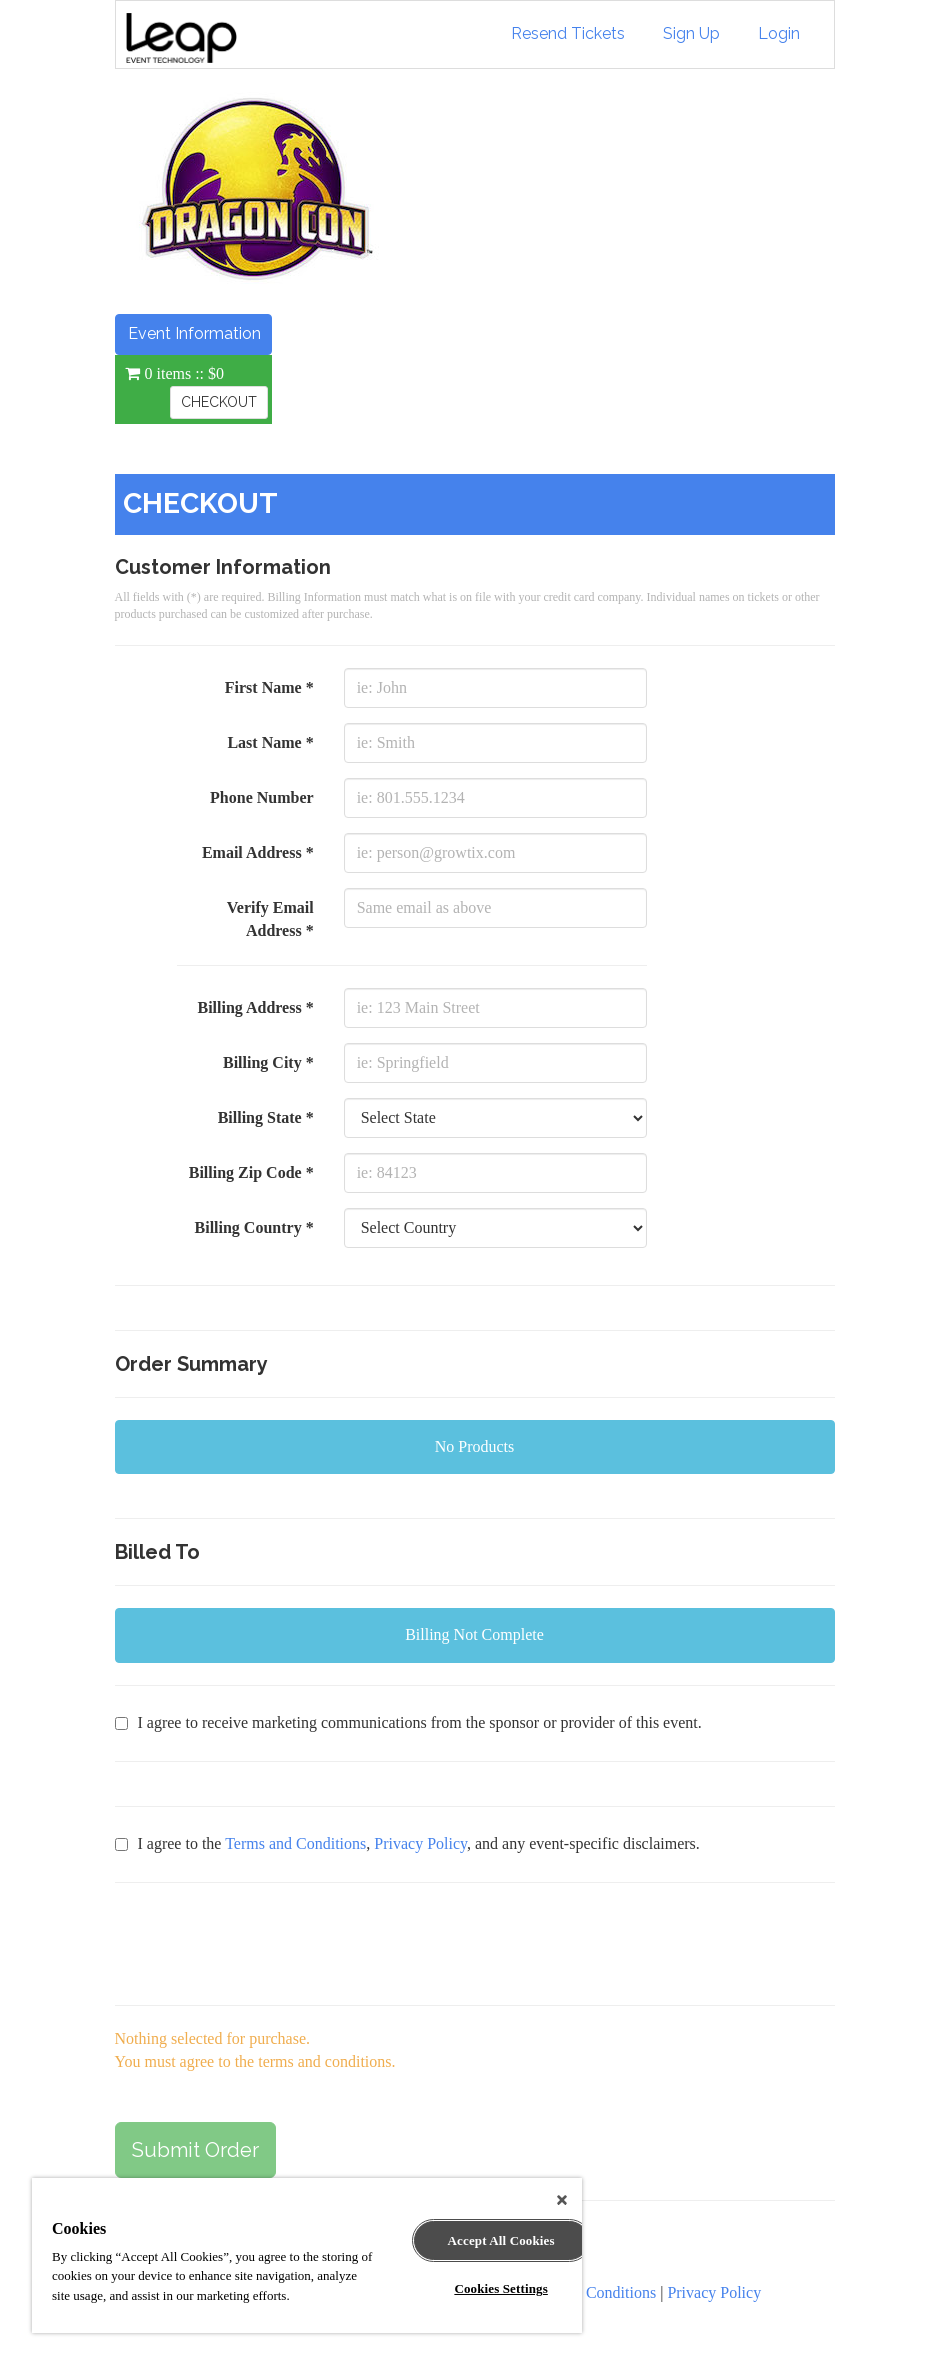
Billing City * (268, 1062)
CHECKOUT (219, 402)
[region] (307, 2255)
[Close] (562, 2200)
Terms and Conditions (295, 1843)
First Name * (269, 687)
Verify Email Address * (270, 919)
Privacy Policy (420, 1843)
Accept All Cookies (501, 2240)
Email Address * (258, 852)
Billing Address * (255, 1007)
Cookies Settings (500, 2288)
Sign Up (691, 33)
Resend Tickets (568, 33)
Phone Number (262, 797)
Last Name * (270, 742)
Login (779, 33)
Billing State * (266, 1117)
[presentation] (267, 1944)
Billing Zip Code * (251, 1172)
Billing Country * (254, 1227)
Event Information (194, 333)
